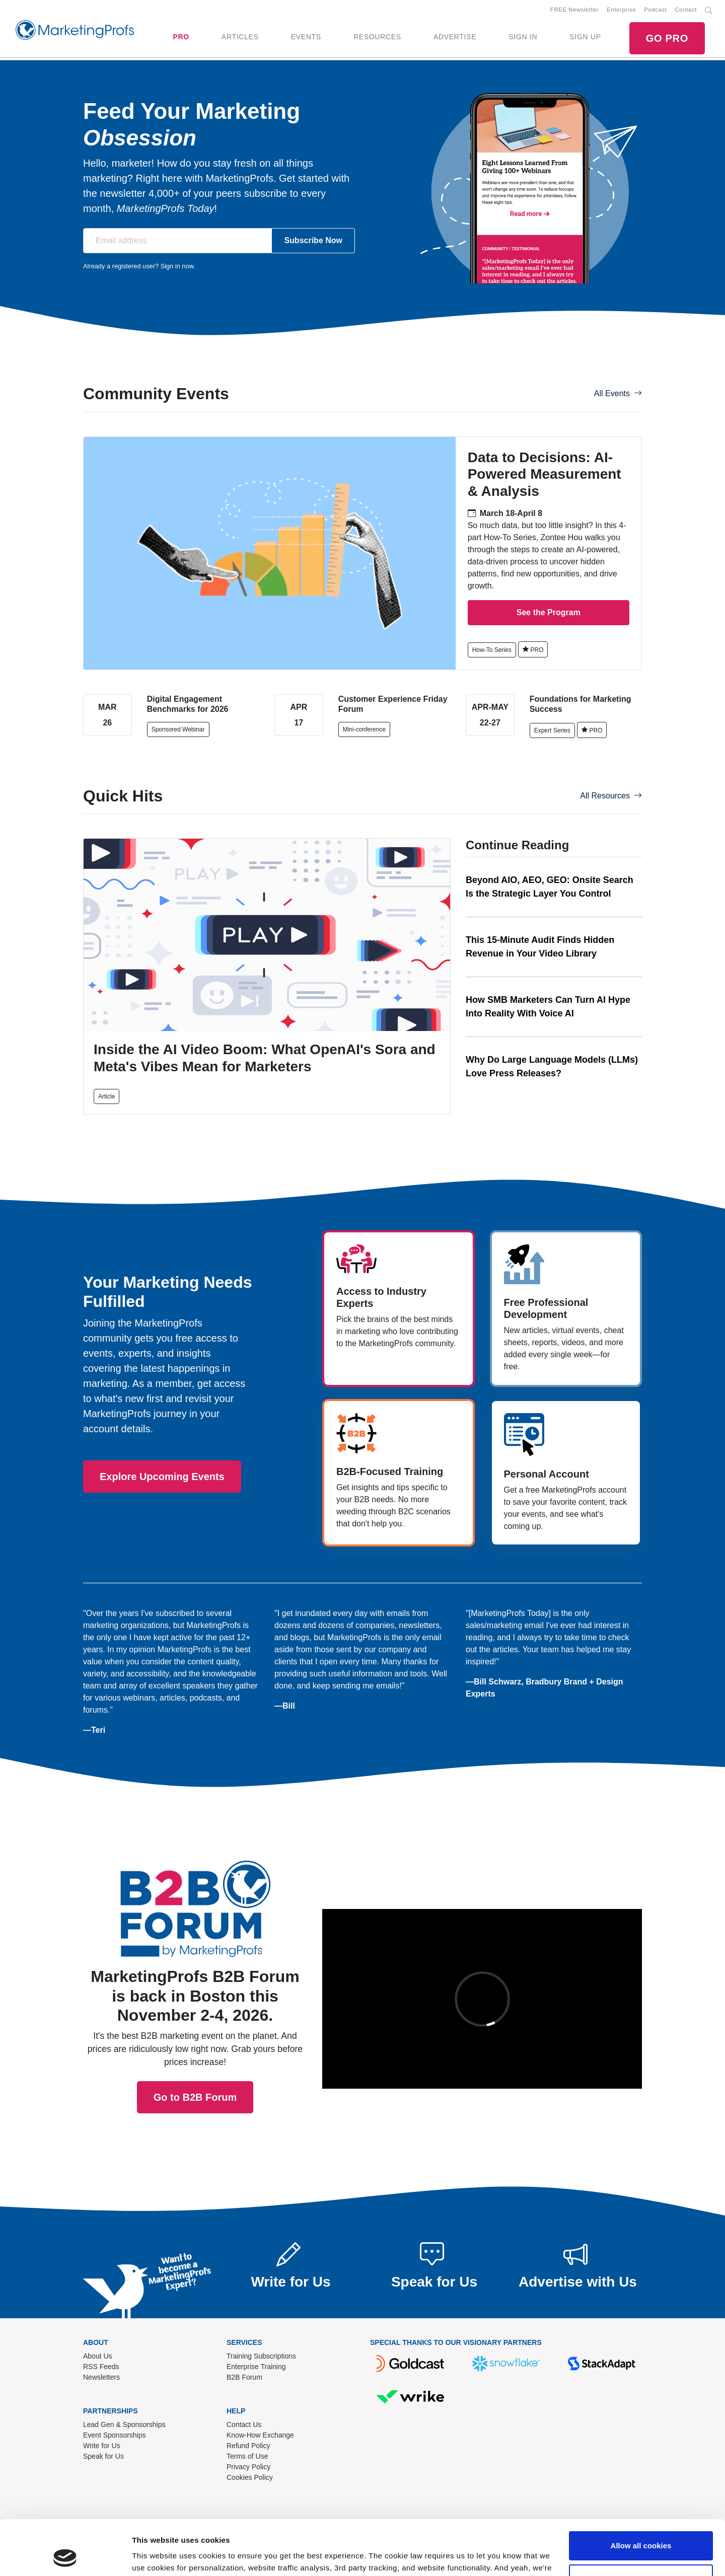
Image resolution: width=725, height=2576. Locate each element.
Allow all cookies (641, 2494)
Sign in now (177, 266)
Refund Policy (248, 2446)
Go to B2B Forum (195, 1967)
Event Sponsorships (114, 2435)
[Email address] (177, 240)
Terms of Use (247, 2456)
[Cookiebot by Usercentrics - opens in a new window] (65, 2556)
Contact (686, 10)
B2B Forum (244, 2377)
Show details (155, 2556)
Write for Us (101, 2446)
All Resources (611, 795)
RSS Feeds (101, 2367)
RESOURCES (377, 37)
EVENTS (306, 37)
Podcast (655, 10)
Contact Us (244, 2424)
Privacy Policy (248, 2467)
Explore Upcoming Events (162, 1476)
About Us (97, 2356)
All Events (618, 393)
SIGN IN (523, 37)
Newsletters (101, 2377)
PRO (181, 37)
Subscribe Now (313, 240)
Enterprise (621, 10)
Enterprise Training (256, 2367)
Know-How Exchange (260, 2435)
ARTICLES (240, 37)
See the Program (549, 612)
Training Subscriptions (261, 2356)
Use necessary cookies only (641, 2527)
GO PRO (667, 38)
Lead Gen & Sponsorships (124, 2424)
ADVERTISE (454, 37)
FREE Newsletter (574, 10)
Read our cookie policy (421, 2528)
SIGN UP (585, 37)
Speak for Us (103, 2456)
